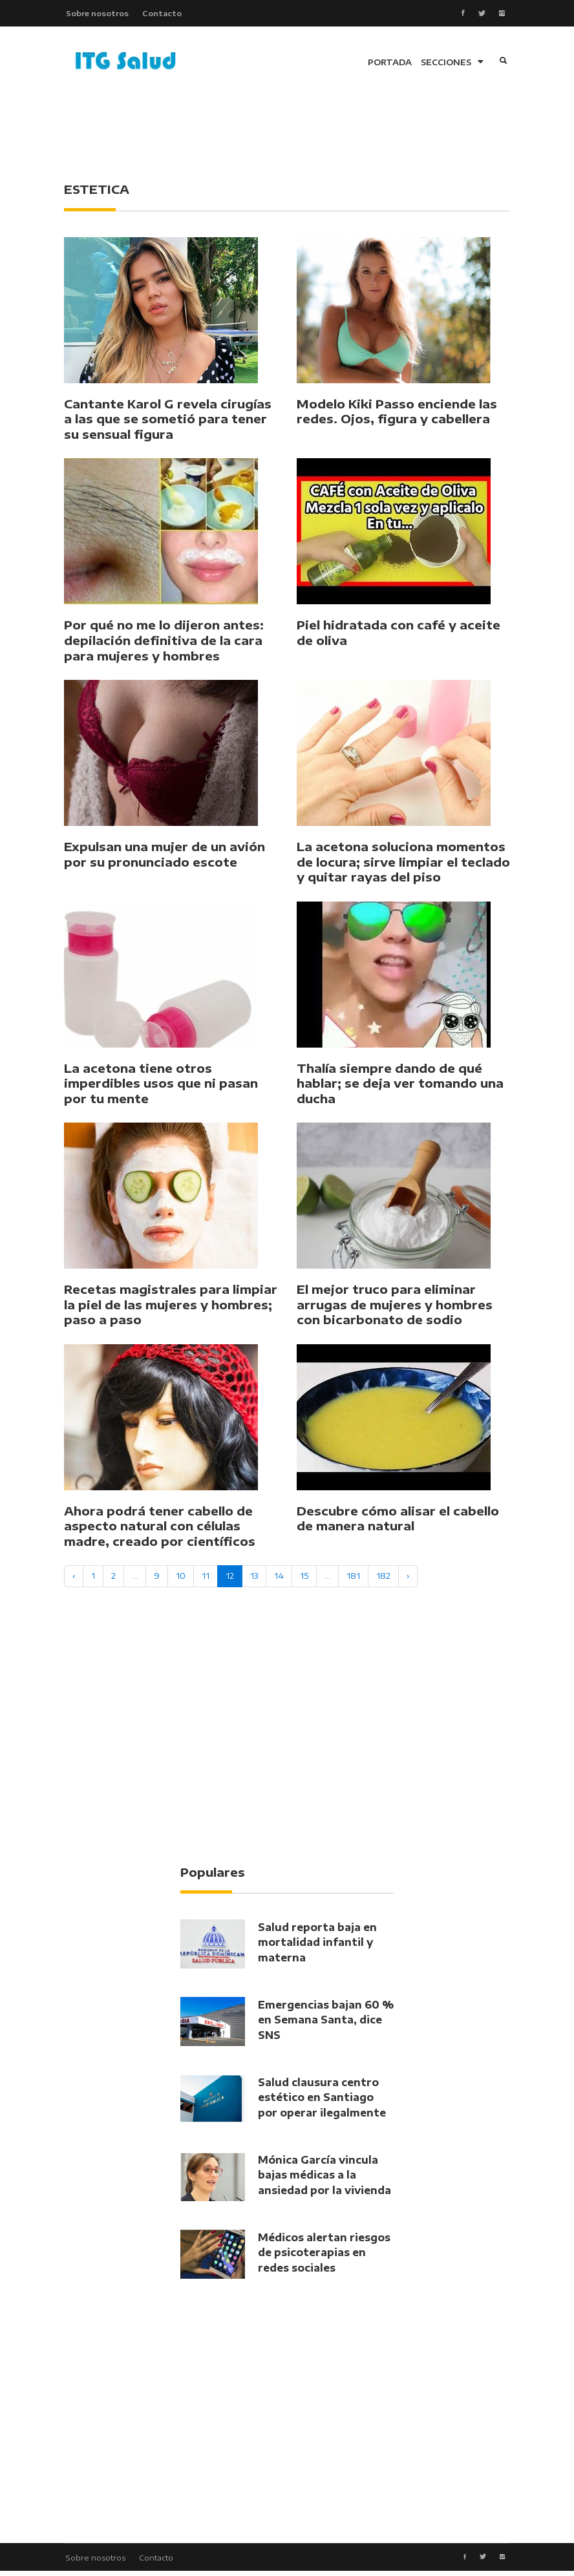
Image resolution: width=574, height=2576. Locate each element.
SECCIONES (452, 64)
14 (279, 1579)
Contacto (162, 14)
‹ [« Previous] (73, 1579)
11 (205, 1579)
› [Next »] (408, 1579)
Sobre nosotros (95, 14)
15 (304, 1579)
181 (353, 1579)
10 (181, 1579)
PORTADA (390, 65)
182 (383, 1579)
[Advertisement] (299, 136)
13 (254, 1579)
